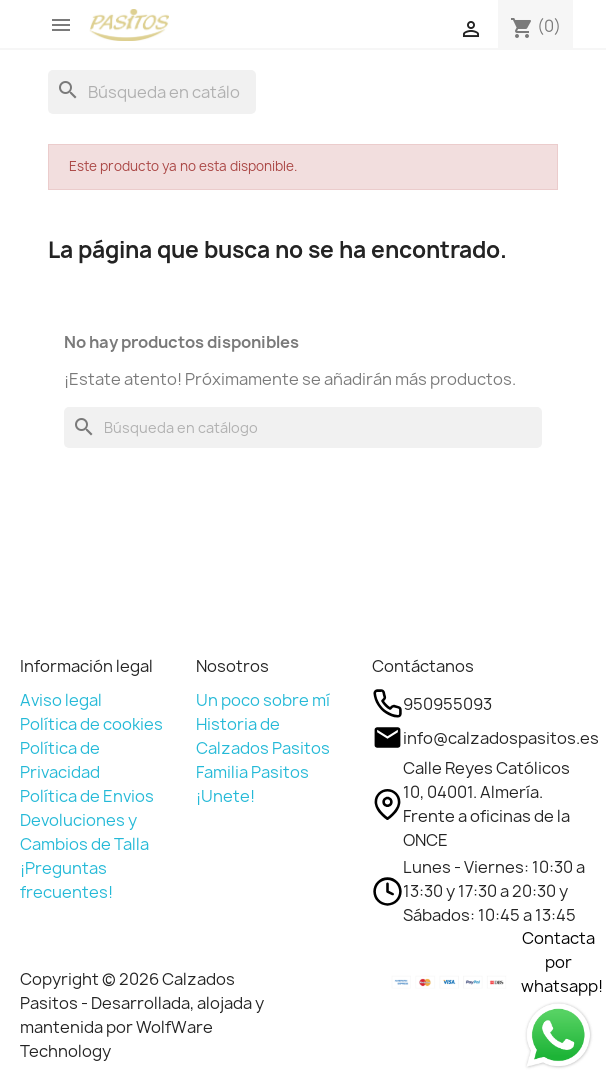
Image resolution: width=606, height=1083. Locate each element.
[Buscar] (152, 92)
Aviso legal (61, 700)
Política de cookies (91, 724)
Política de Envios (87, 796)
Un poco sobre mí (263, 700)
